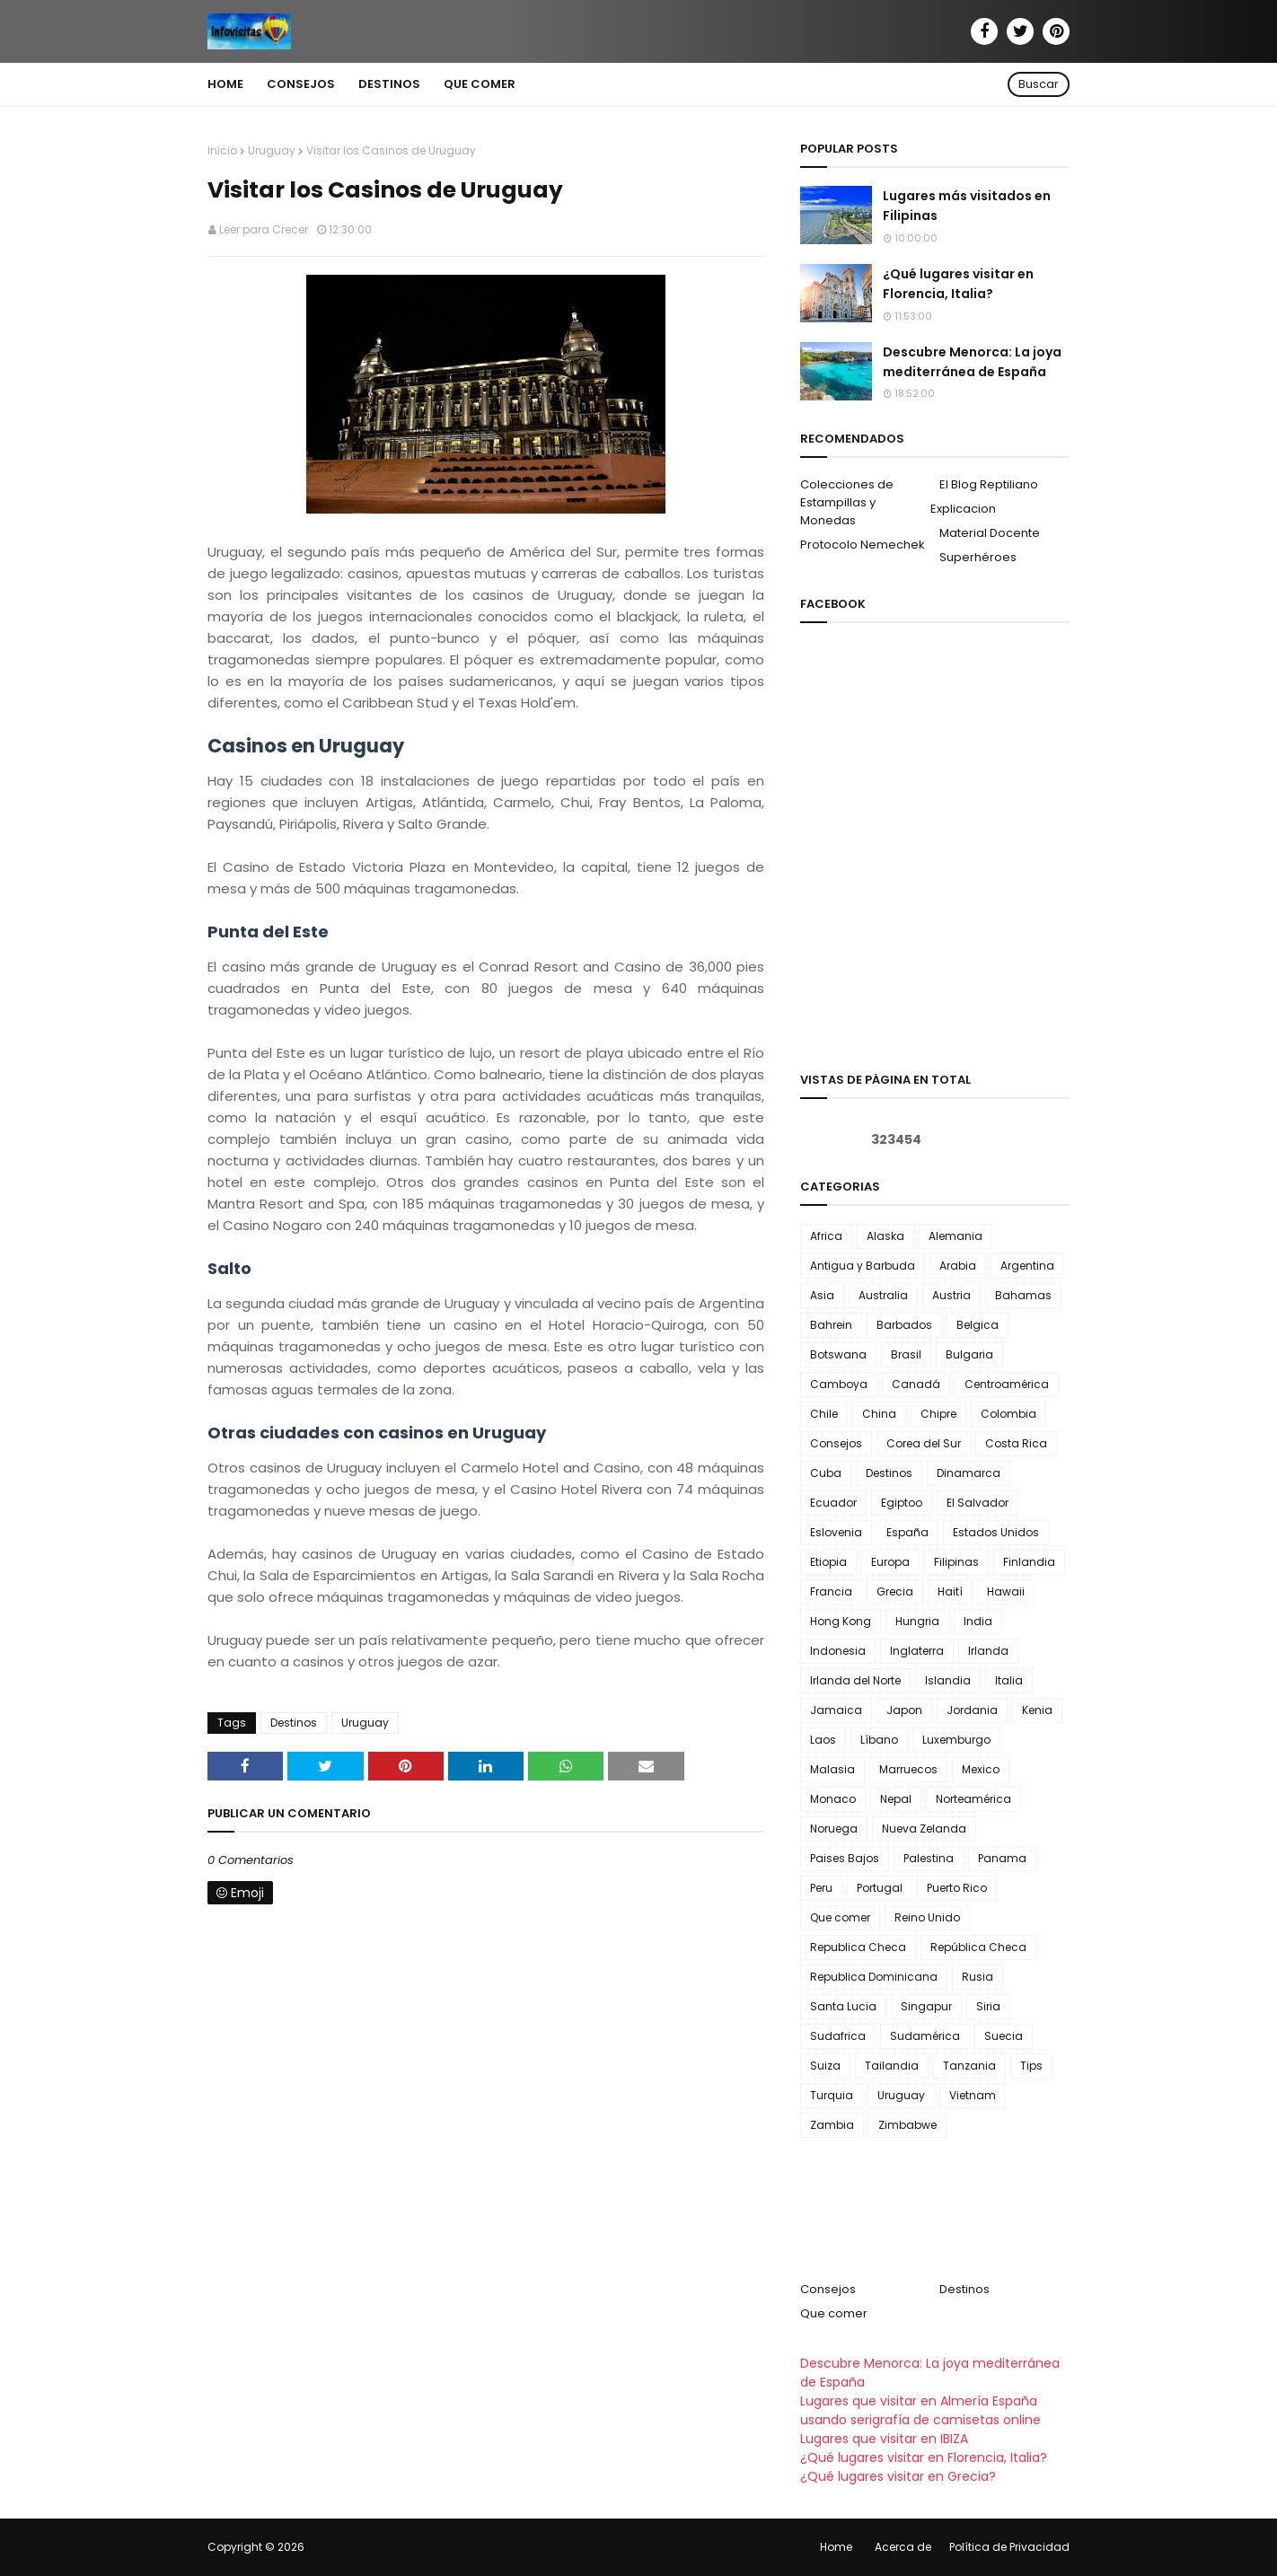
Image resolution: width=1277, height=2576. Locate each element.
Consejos (836, 1443)
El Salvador (977, 1502)
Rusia (977, 1976)
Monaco (833, 1799)
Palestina (928, 1858)
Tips (1031, 2065)
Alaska (885, 1236)
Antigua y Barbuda (862, 1265)
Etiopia (828, 1561)
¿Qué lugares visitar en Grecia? (898, 2476)
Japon (904, 1710)
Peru (821, 1887)
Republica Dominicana (874, 1976)
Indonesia (838, 1650)
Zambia (832, 2124)
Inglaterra (917, 1650)
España (907, 1532)
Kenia (1037, 1710)
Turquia (831, 2095)
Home (836, 2546)
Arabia (957, 1265)
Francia (831, 1591)
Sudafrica (838, 2036)
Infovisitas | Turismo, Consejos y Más (407, 2546)
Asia (822, 1295)
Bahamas (1023, 1295)
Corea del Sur (923, 1443)
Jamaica (836, 1710)
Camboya (838, 1384)
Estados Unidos (996, 1532)
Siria (988, 2006)
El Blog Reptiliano (988, 484)
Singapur (926, 2006)
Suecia (1003, 2036)
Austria (951, 1295)
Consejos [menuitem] (301, 83)
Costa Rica (1016, 1443)
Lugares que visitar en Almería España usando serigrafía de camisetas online (920, 2410)
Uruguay (271, 150)
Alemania (955, 1236)
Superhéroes (978, 557)
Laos (823, 1739)
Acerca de (903, 2546)
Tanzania (969, 2065)
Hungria (917, 1621)
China (879, 1413)
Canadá (916, 1384)
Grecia (894, 1591)
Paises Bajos (844, 1858)
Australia (883, 1295)
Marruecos (908, 1769)
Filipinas (956, 1561)
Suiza (825, 2065)
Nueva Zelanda (924, 1828)
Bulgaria (969, 1354)
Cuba (825, 1473)
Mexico (981, 1769)
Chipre (938, 1413)
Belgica (977, 1324)
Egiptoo (901, 1502)
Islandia (948, 1680)
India (978, 1621)
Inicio (222, 150)
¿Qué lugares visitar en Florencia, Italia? (958, 284)
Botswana (838, 1354)
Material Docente (989, 532)
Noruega (834, 1828)
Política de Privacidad (1009, 2546)
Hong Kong (840, 1621)
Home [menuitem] (225, 83)
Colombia (1008, 1413)
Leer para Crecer (263, 229)
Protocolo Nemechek (862, 544)
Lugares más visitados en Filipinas (967, 205)
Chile (824, 1413)
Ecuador (833, 1502)
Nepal (896, 1799)
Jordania (972, 1710)
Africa (826, 1236)
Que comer (840, 1917)
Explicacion (963, 508)
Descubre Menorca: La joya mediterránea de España (972, 362)
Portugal (880, 1887)
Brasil (906, 1354)
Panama (1002, 1858)
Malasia (832, 1769)
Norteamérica (973, 1799)
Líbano (879, 1739)
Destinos (293, 1722)
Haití (950, 1591)
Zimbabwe (907, 2124)
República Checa (978, 1947)
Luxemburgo (956, 1739)
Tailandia (892, 2065)
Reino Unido (927, 1917)
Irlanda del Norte (855, 1680)
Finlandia (1029, 1561)
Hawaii (1006, 1591)
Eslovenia (836, 1532)
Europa (890, 1561)
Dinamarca (968, 1473)
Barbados (904, 1324)
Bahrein (831, 1324)
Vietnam (972, 2095)
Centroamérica (1006, 1384)
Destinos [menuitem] (389, 83)
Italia (1009, 1680)
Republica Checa (858, 1947)
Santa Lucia (843, 2006)
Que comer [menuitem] (479, 83)
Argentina (1027, 1265)
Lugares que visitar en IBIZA (884, 2439)
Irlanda (988, 1650)
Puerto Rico (957, 1887)
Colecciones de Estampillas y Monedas (847, 502)
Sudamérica (925, 2036)
